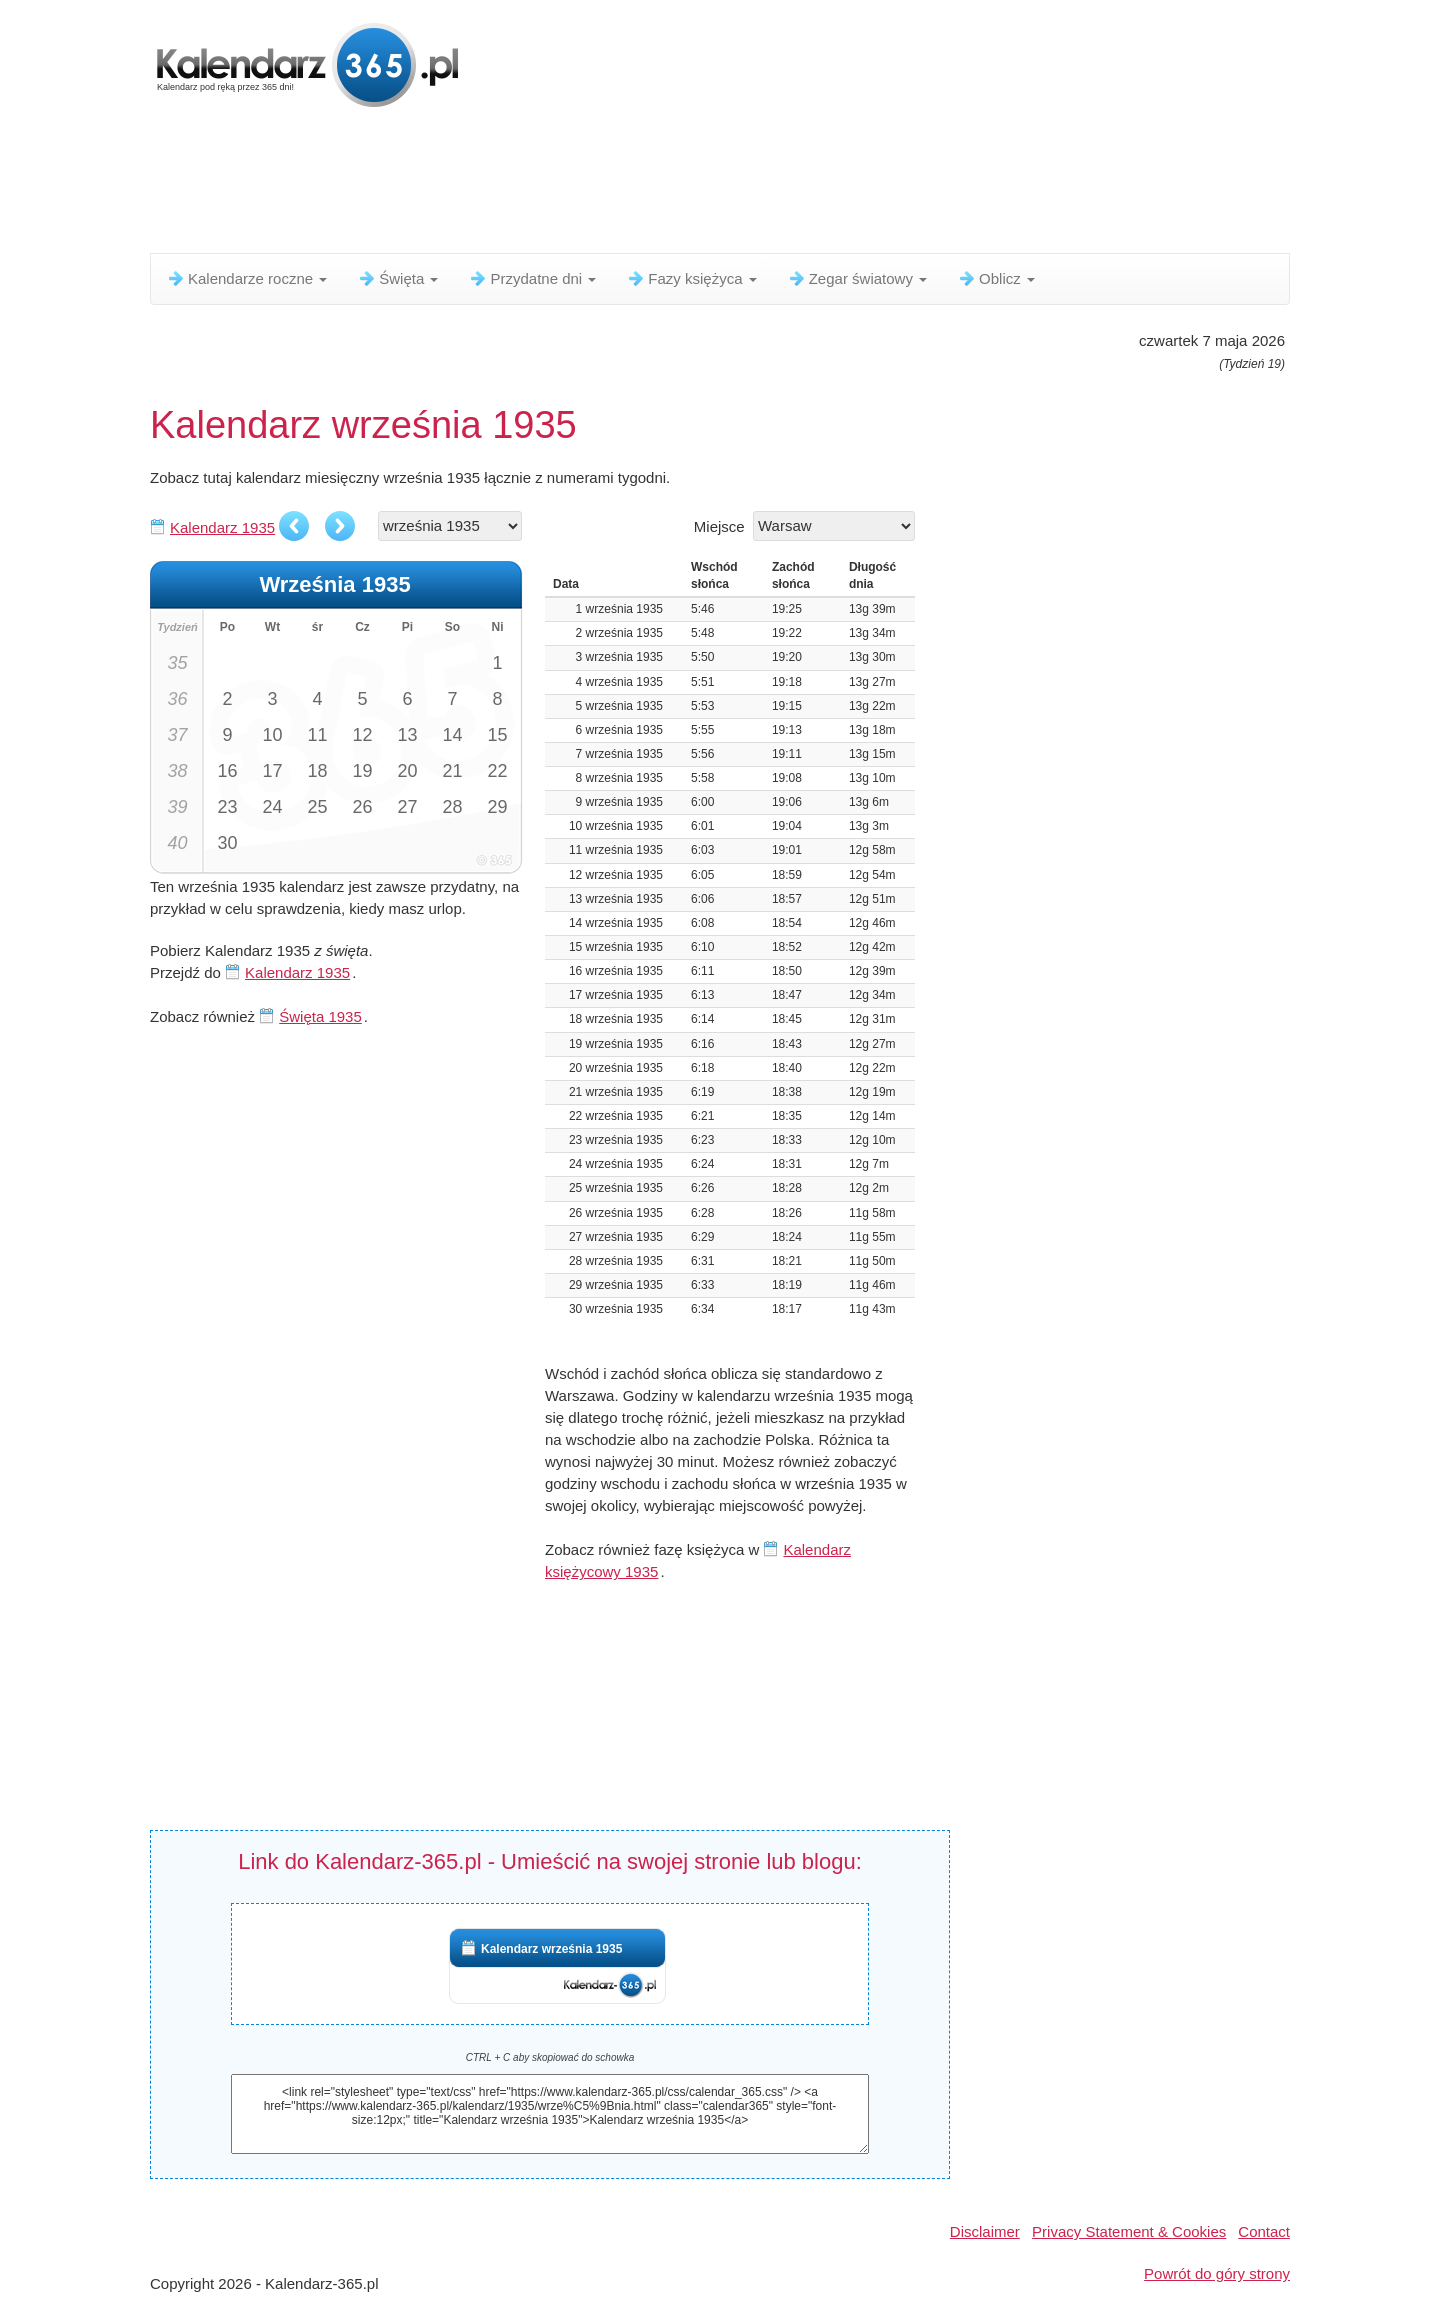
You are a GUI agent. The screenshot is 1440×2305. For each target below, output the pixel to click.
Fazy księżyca (691, 278)
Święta (397, 278)
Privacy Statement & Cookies (1129, 2231)
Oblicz (996, 278)
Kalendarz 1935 (222, 527)
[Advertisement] (635, 185)
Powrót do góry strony (1217, 2273)
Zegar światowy (857, 278)
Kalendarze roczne (246, 278)
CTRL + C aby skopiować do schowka (550, 2057)
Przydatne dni (532, 278)
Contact (1264, 2231)
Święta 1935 (320, 1016)
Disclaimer (985, 2231)
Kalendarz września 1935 (551, 1949)
